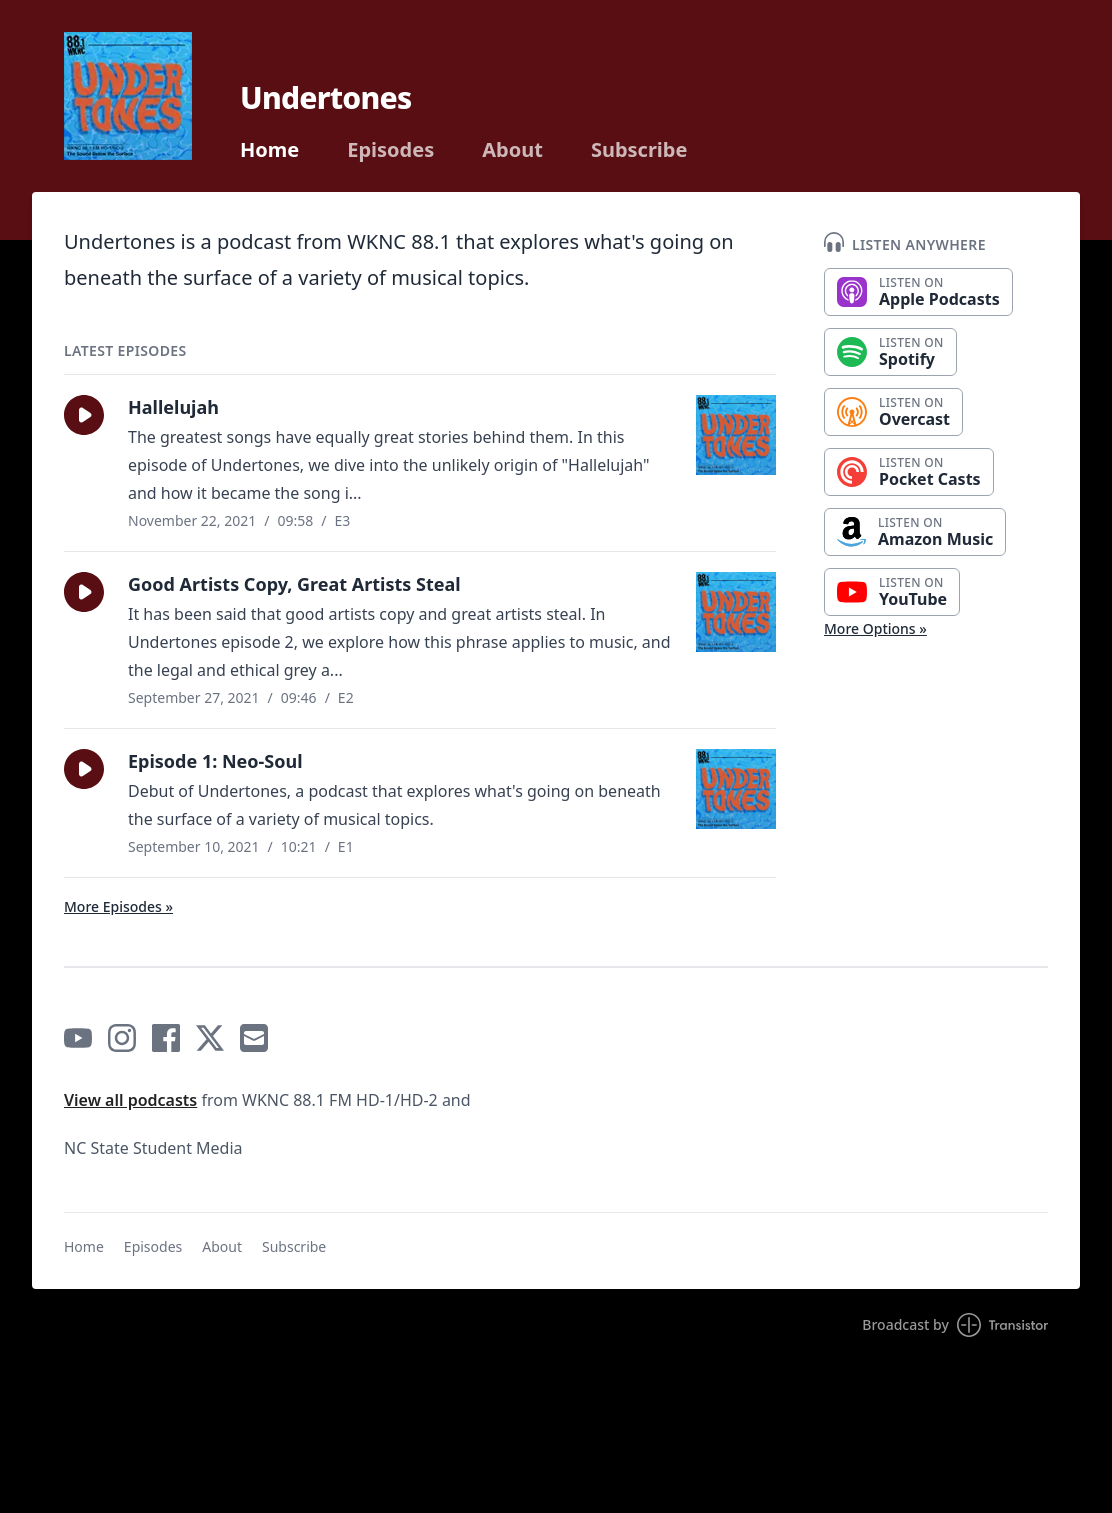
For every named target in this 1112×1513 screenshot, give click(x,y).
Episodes (390, 150)
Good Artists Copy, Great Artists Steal (294, 584)
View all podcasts (130, 1100)
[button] (84, 415)
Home (269, 150)
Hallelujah (173, 407)
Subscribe (639, 150)
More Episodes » (118, 906)
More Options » (875, 628)
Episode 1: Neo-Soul (215, 761)
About (512, 150)
